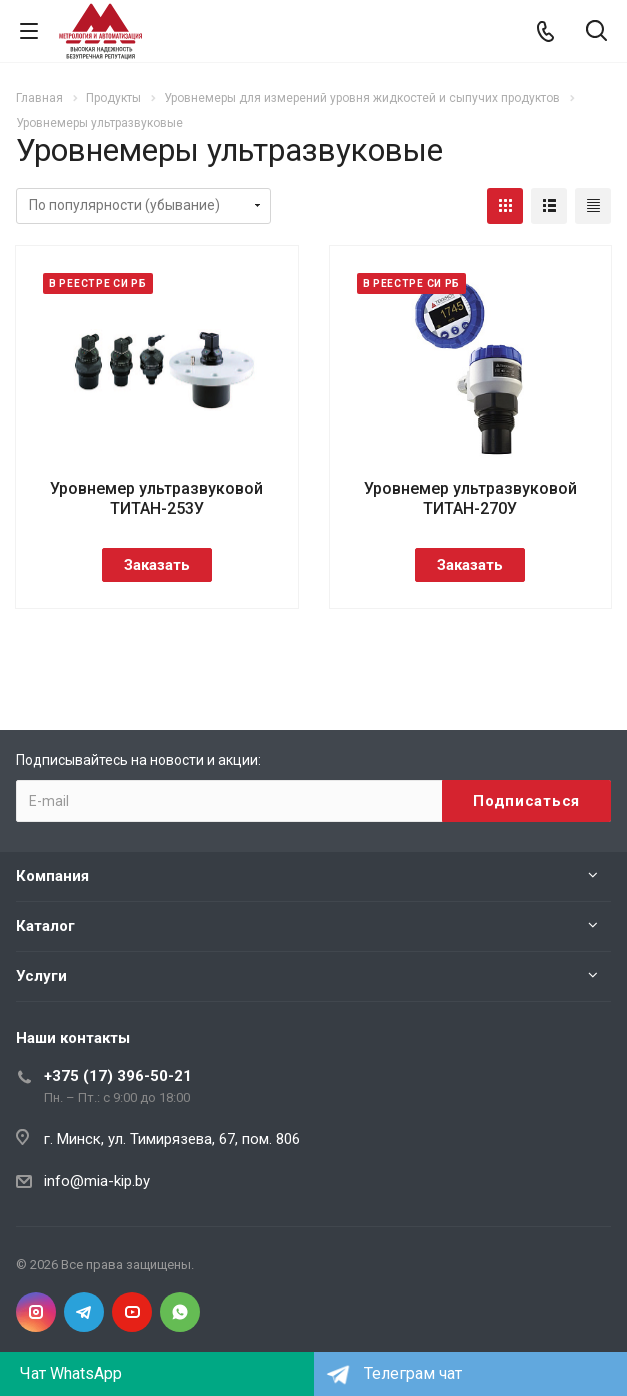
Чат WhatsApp (71, 1373)
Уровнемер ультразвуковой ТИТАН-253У (156, 498)
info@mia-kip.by (97, 1181)
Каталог (45, 926)
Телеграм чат (413, 1373)
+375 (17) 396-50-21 (118, 1076)
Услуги (41, 976)
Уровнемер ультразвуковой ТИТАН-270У (470, 498)
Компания (52, 876)
